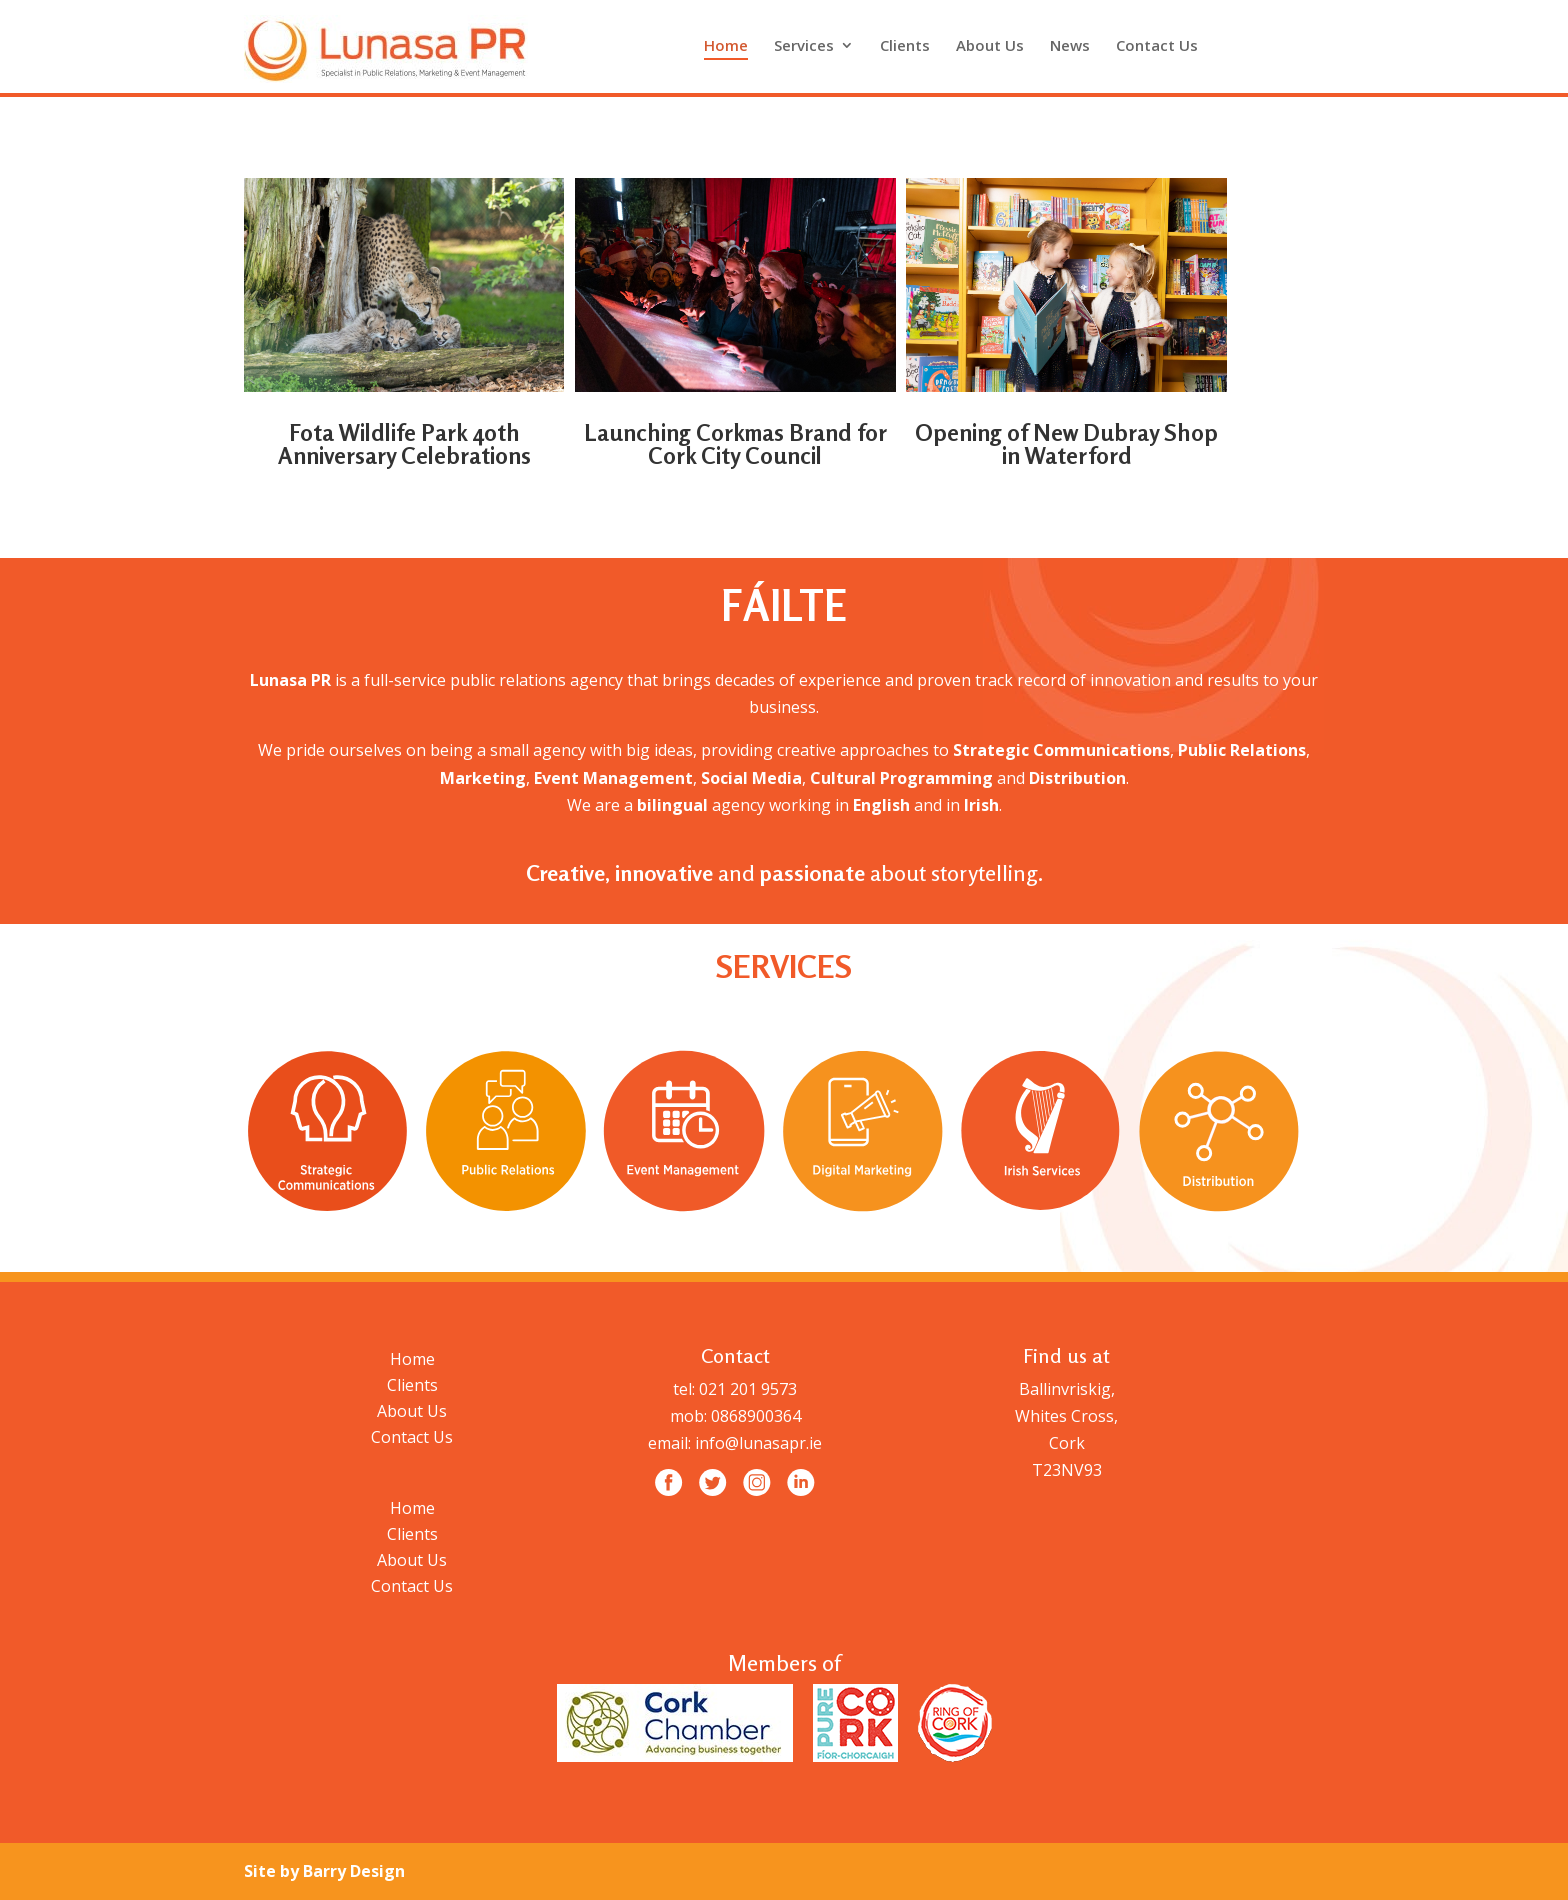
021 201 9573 (746, 1389)
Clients (905, 46)
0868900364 (756, 1416)
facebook (1235, 45)
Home (726, 46)
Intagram (1287, 45)
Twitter (1261, 45)
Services (804, 46)
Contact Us (1157, 46)
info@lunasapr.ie (758, 1443)
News (1070, 46)
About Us (990, 46)
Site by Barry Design (324, 1871)
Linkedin (1313, 45)
